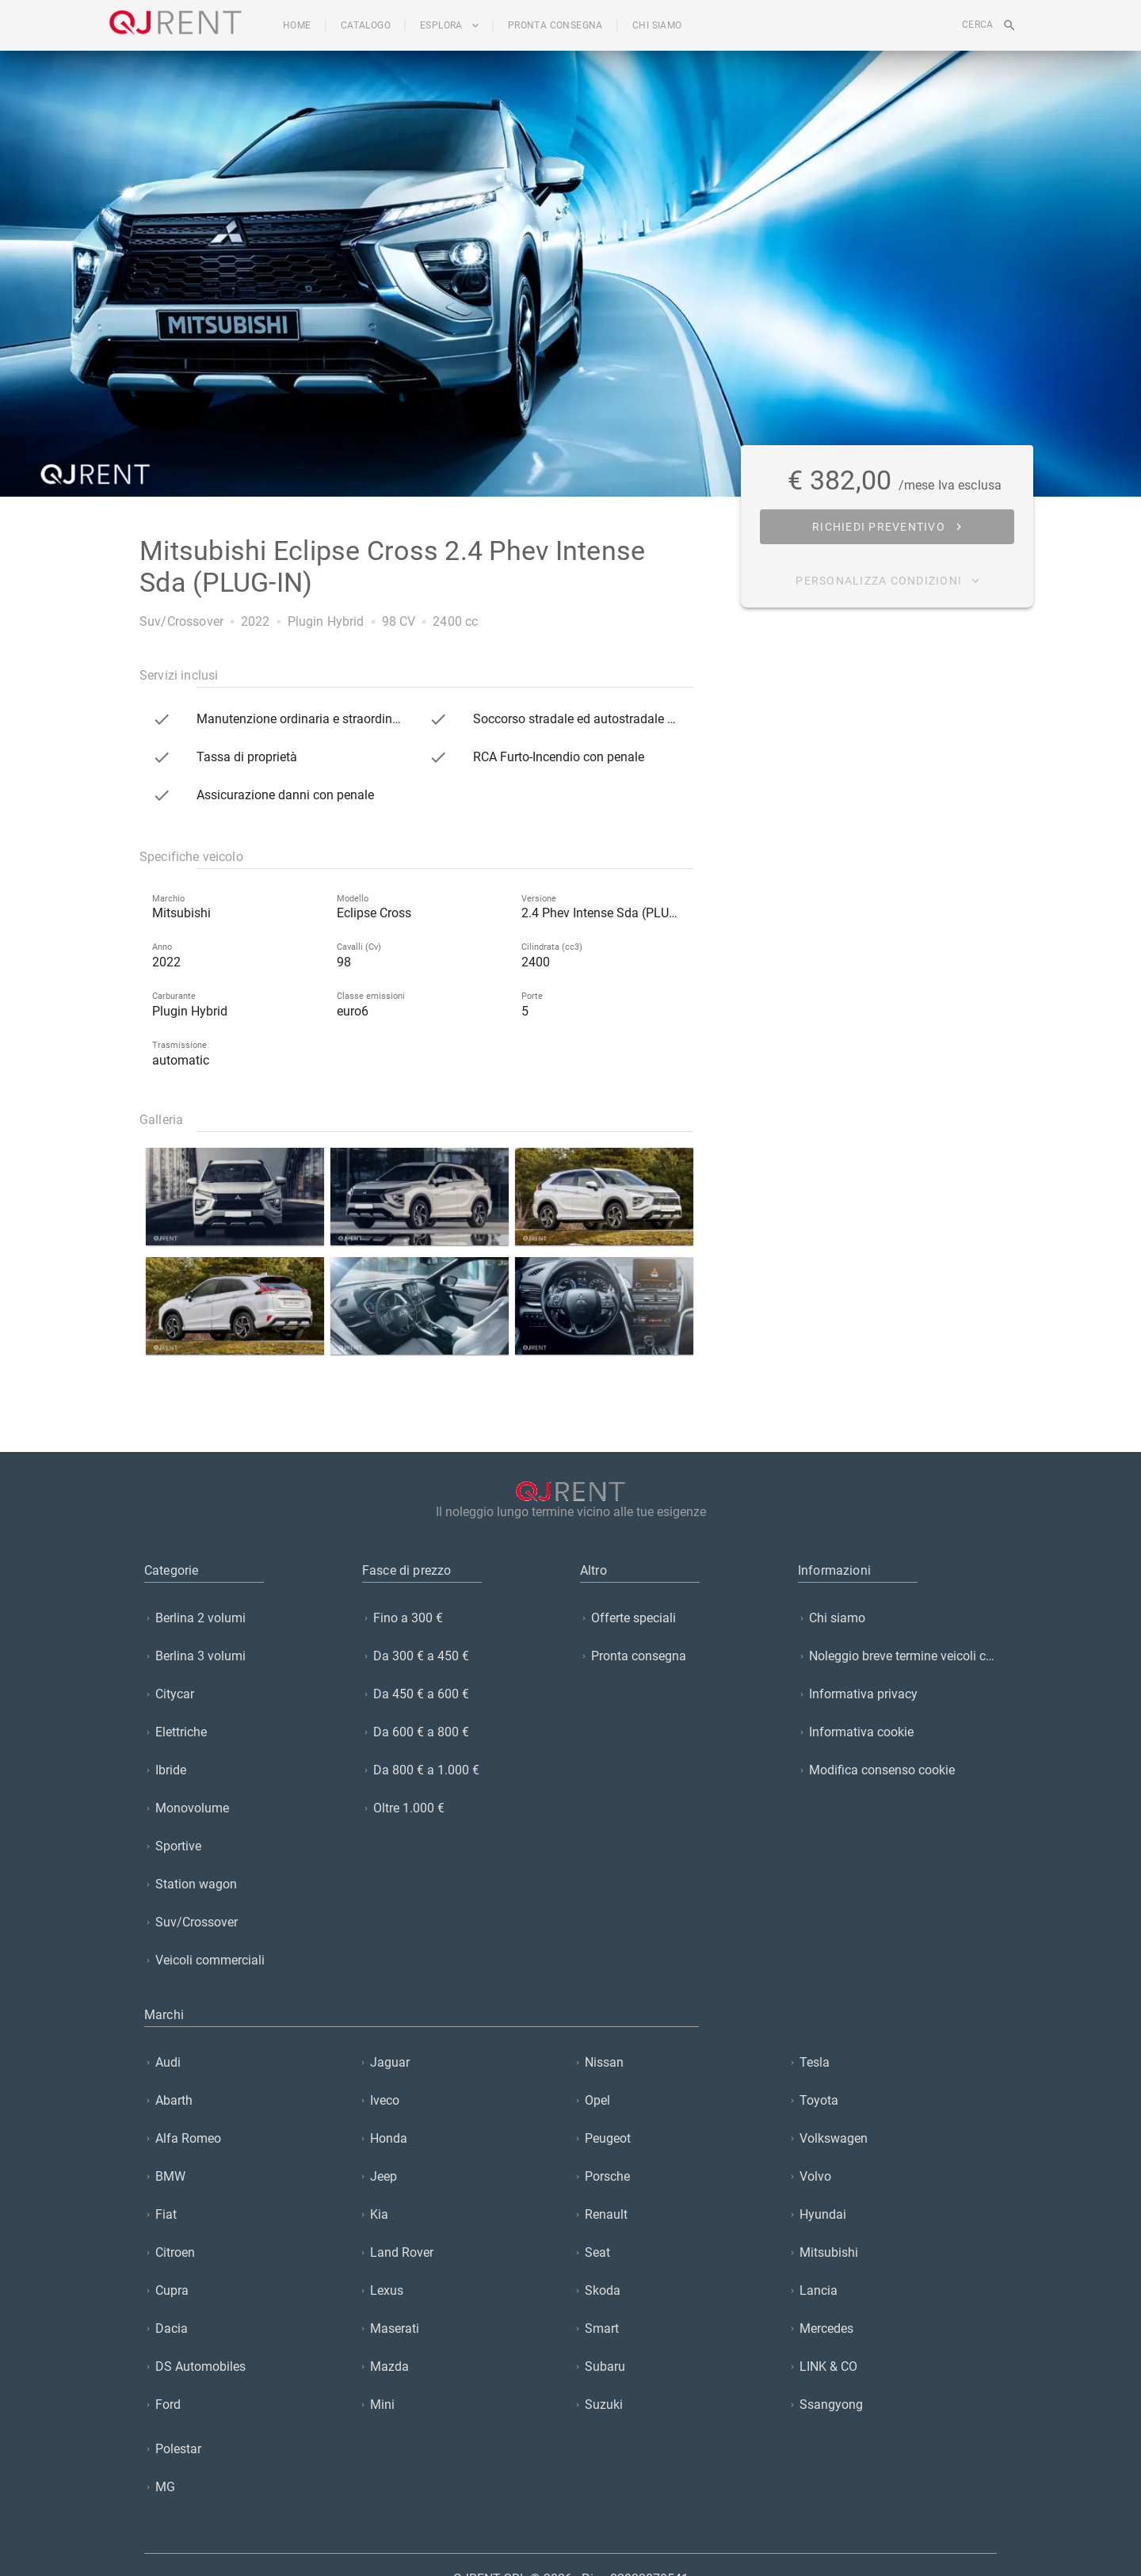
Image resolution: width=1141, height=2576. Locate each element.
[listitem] (243, 1618)
